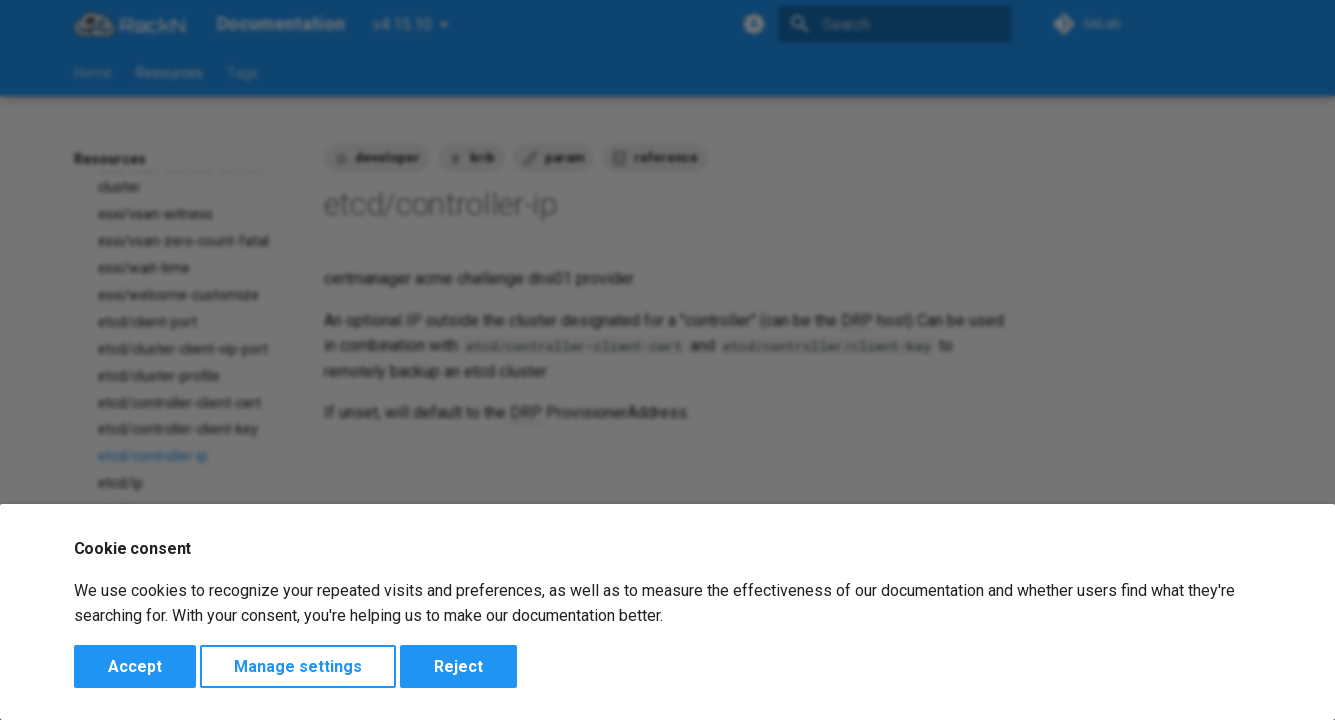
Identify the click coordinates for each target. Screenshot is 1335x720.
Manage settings (298, 666)
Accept (135, 666)
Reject (458, 666)
